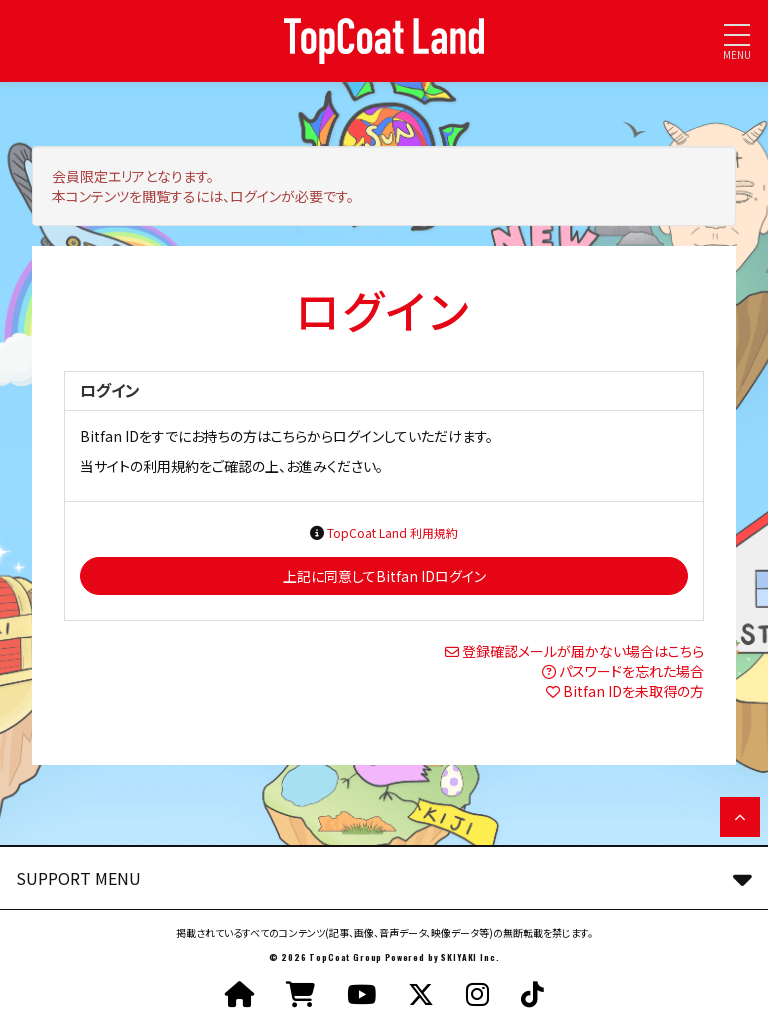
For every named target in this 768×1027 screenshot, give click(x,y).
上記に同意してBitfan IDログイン (384, 576)
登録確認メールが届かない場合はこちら (583, 651)
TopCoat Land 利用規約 (392, 532)
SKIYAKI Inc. (470, 957)
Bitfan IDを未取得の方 (633, 691)
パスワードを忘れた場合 (631, 671)
